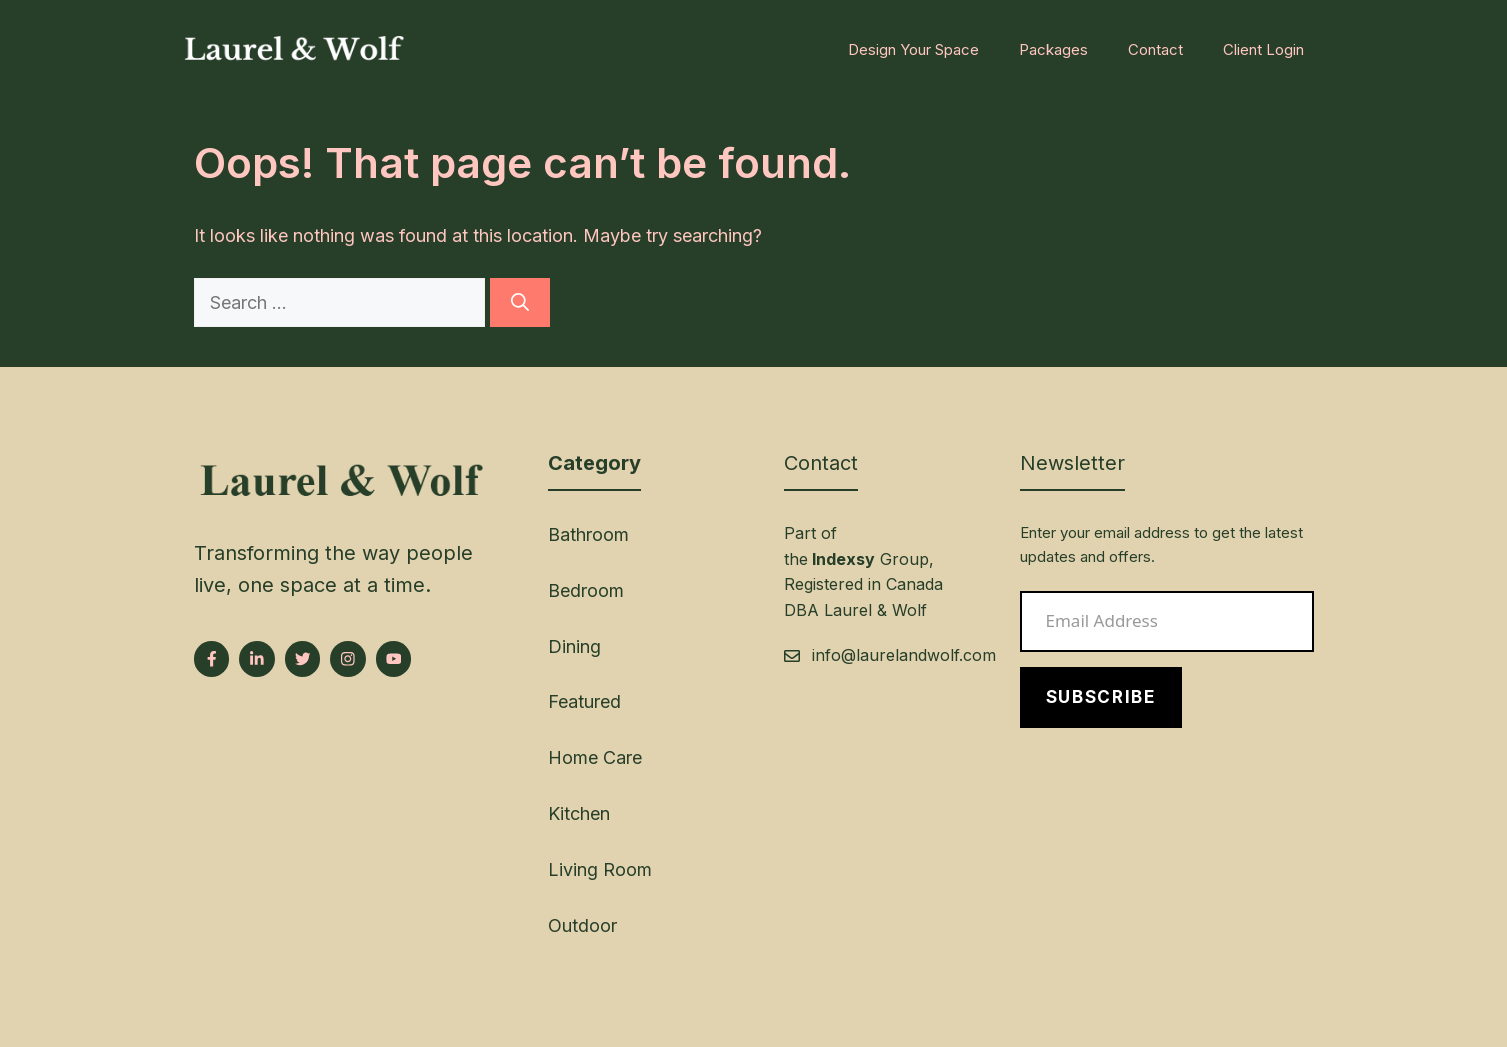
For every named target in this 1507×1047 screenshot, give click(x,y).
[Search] (520, 302)
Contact (1155, 49)
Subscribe (1101, 697)
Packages (1053, 49)
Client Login (1263, 49)
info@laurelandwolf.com (904, 655)
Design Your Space (913, 49)
